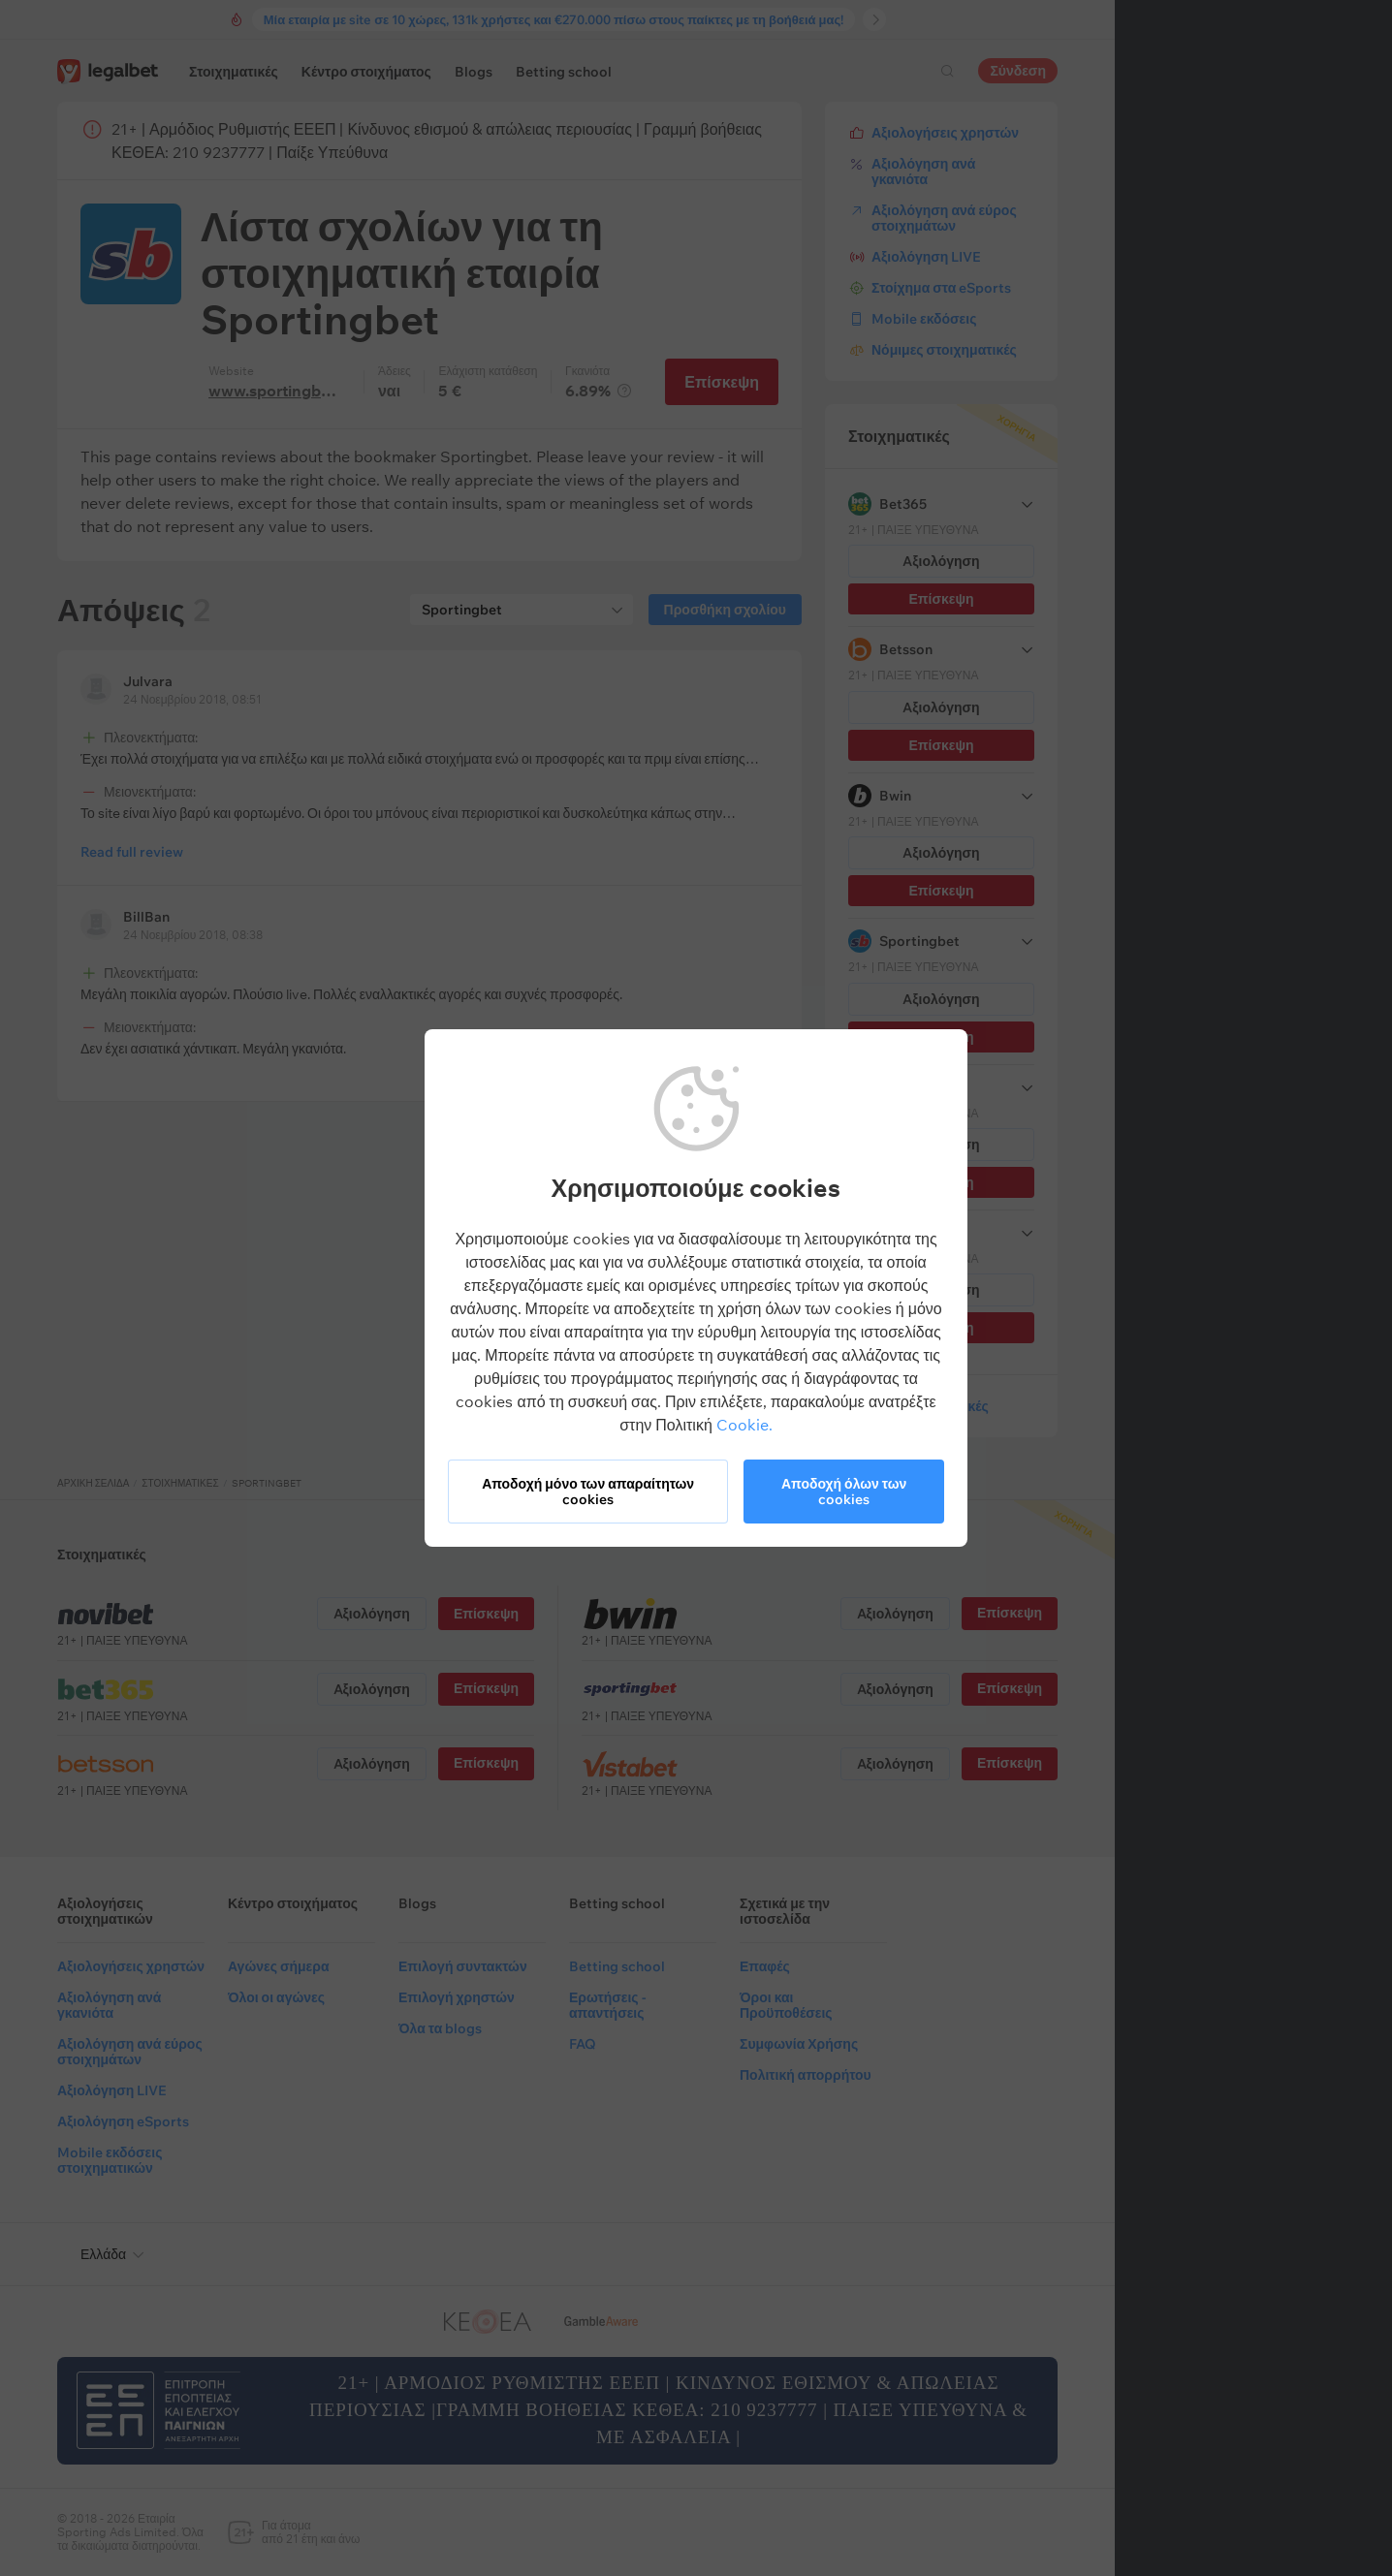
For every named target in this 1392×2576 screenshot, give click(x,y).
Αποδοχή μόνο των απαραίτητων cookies (588, 1491)
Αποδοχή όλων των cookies (843, 1491)
